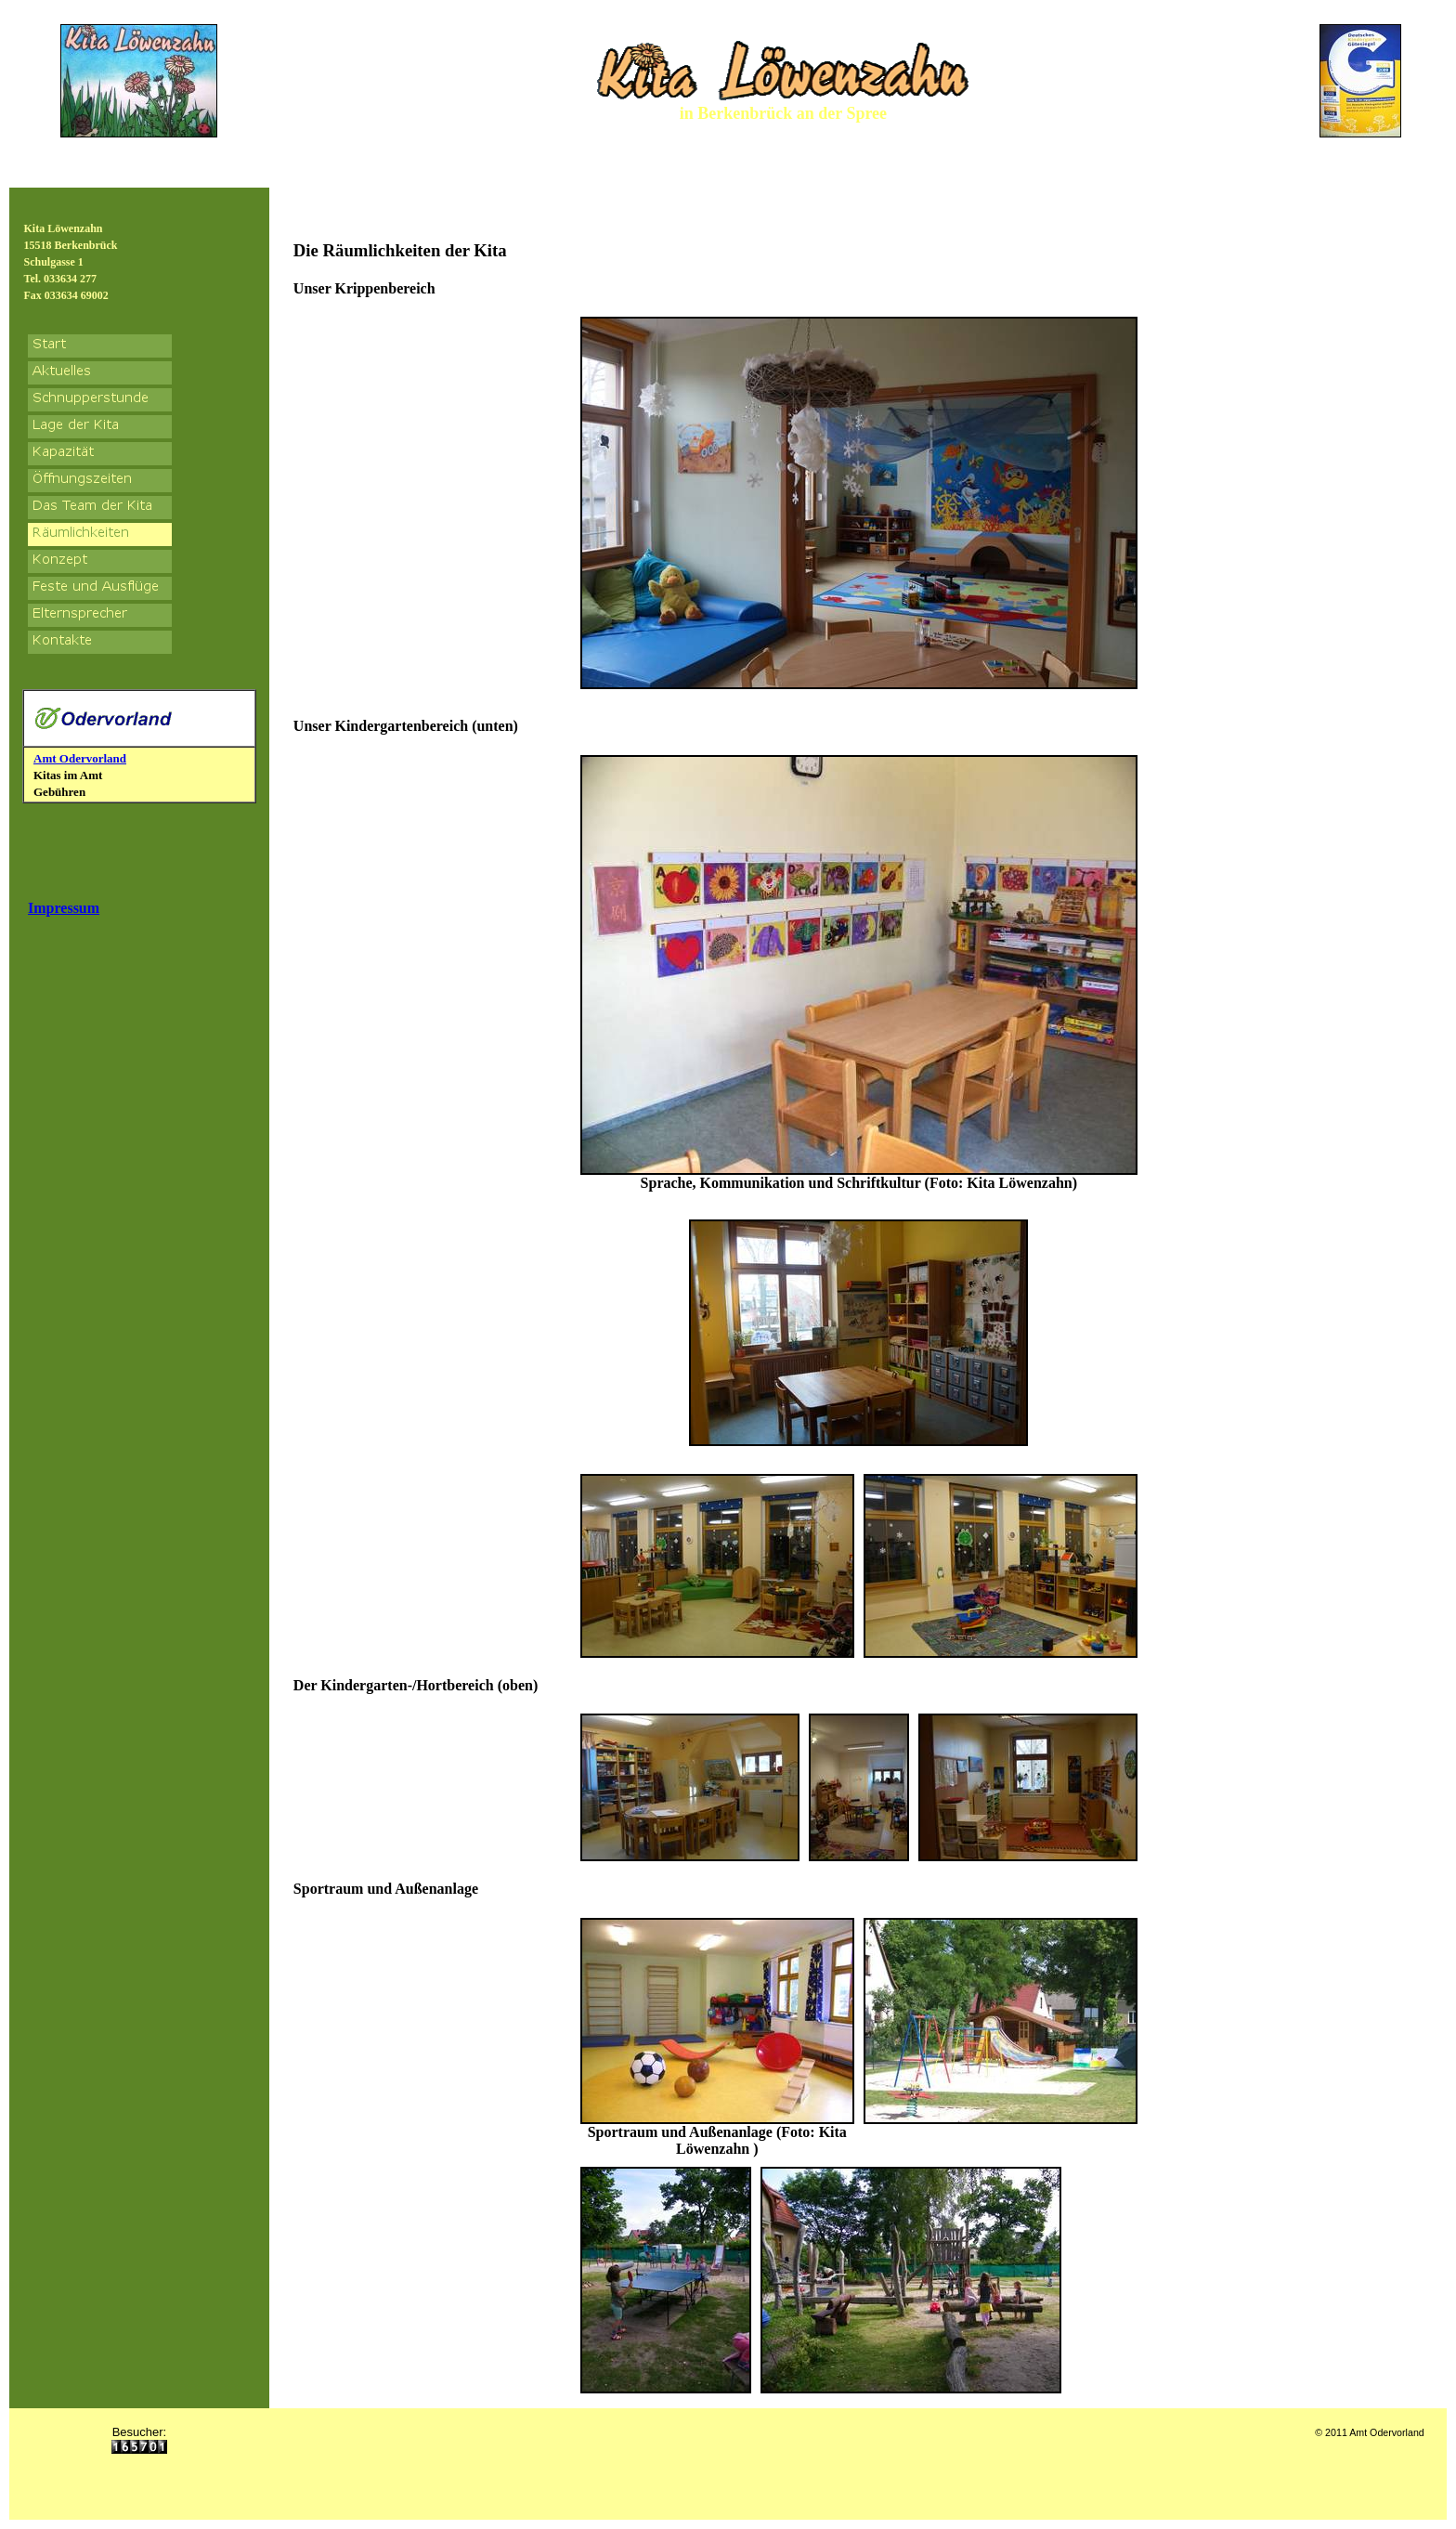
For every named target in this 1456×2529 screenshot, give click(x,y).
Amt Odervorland (79, 758)
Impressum (63, 908)
